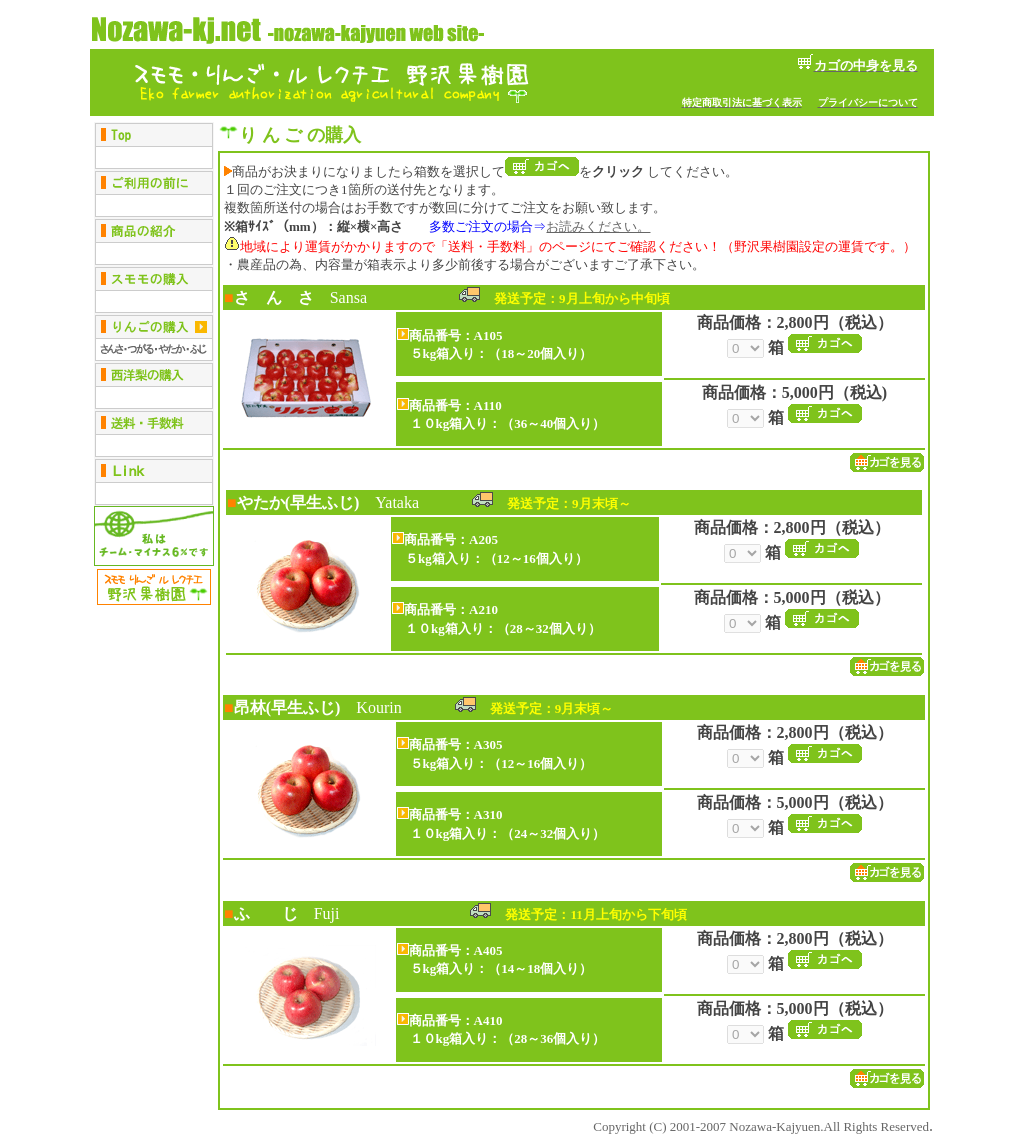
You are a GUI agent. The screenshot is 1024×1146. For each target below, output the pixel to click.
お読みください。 (598, 226)
